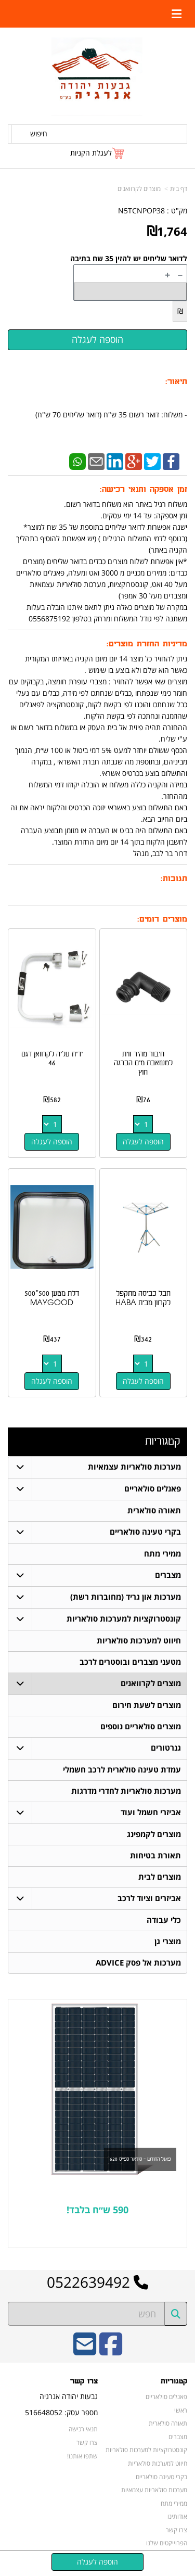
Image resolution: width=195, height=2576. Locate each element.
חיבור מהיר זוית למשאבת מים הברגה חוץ (143, 1063)
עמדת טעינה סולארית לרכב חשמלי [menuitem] (122, 1769)
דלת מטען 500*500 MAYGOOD (51, 1298)
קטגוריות (162, 1441)
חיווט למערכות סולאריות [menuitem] (139, 1640)
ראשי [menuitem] (180, 2410)
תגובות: (174, 879)
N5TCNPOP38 (141, 210)
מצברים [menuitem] (168, 1575)
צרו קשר (84, 2381)
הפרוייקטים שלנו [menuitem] (166, 2543)
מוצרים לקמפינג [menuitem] (154, 1834)
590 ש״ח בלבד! (97, 2209)
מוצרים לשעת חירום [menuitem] (146, 1705)
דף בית (178, 188)
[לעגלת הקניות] (97, 153)
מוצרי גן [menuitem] (167, 1941)
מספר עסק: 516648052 (61, 2412)
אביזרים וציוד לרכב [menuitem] (149, 1898)
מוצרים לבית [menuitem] (159, 1876)
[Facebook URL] (110, 2351)
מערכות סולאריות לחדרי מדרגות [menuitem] (126, 1791)
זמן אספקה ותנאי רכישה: (143, 489)
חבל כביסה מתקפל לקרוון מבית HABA (143, 1298)
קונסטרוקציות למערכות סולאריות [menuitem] (124, 1618)
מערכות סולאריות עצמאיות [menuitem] (134, 1466)
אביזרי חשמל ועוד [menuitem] (151, 1812)
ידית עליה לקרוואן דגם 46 (52, 1059)
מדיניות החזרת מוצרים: (147, 644)
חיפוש (38, 133)
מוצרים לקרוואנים (139, 188)
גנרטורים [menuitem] (166, 1747)
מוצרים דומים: (162, 919)
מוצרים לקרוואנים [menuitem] (151, 1683)
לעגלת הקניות (91, 153)
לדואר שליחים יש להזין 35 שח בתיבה (128, 258)
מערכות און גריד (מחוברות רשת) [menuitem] (125, 1596)
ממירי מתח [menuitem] (162, 1553)
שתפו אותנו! (82, 2456)
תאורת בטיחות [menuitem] (155, 1855)
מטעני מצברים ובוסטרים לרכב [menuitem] (130, 1661)
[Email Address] (84, 2351)
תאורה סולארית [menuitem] (154, 1510)
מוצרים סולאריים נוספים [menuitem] (140, 1726)
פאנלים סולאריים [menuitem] (152, 1488)
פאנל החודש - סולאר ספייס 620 (140, 2159)
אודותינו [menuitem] (177, 2516)
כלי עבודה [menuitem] (164, 1920)
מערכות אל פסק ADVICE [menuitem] (138, 1962)
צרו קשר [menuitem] (176, 2530)
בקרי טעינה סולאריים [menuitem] (145, 1531)
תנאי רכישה (83, 2429)
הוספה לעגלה (143, 1141)
